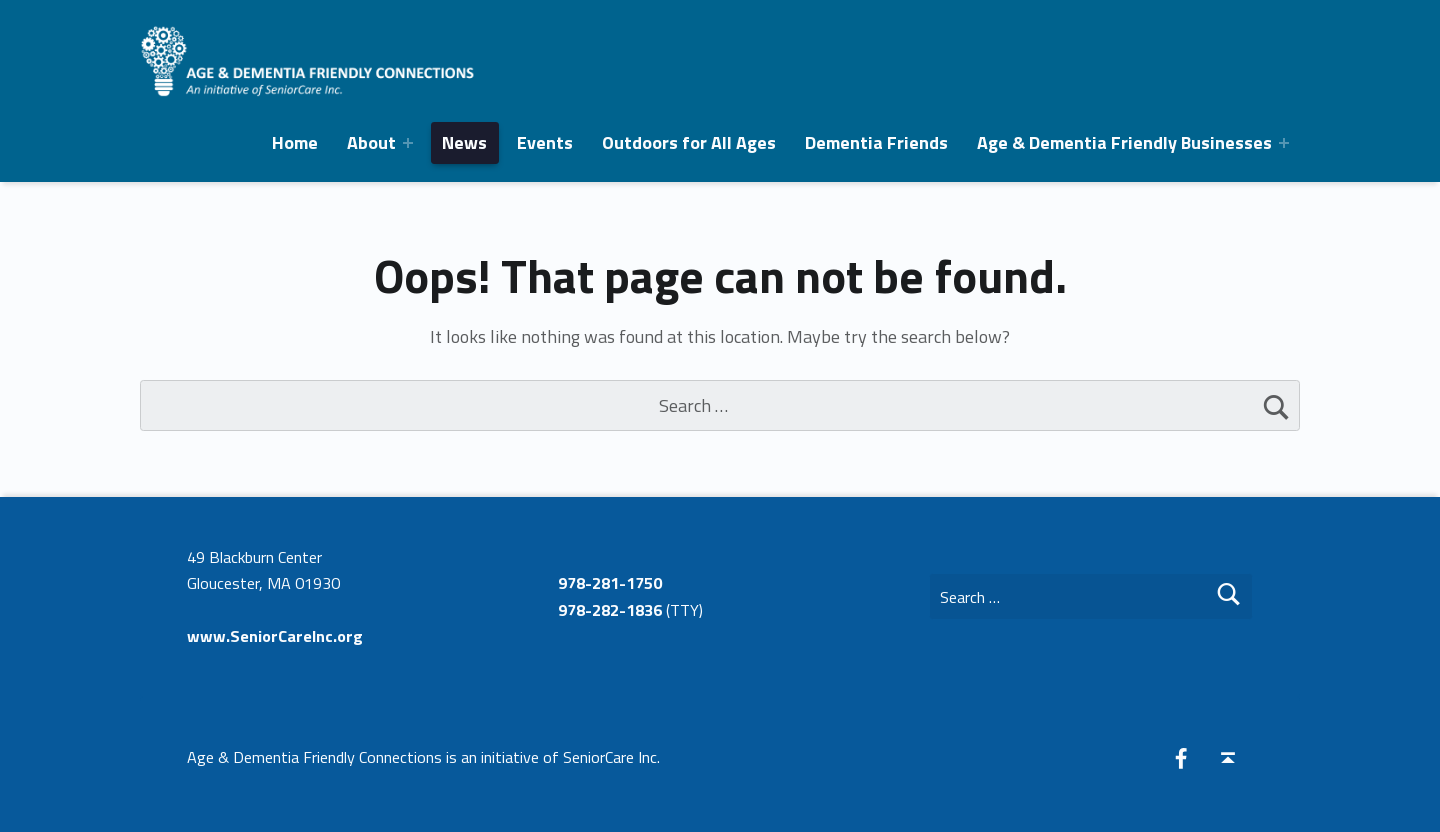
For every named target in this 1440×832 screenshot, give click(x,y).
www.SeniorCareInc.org (275, 636)
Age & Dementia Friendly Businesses (1124, 142)
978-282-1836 (610, 610)
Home (295, 142)
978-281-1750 (610, 583)
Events (545, 142)
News (464, 142)
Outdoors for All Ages (689, 142)
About (371, 142)
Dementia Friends (876, 142)
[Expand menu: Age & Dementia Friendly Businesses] (1284, 143)
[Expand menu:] (408, 143)
